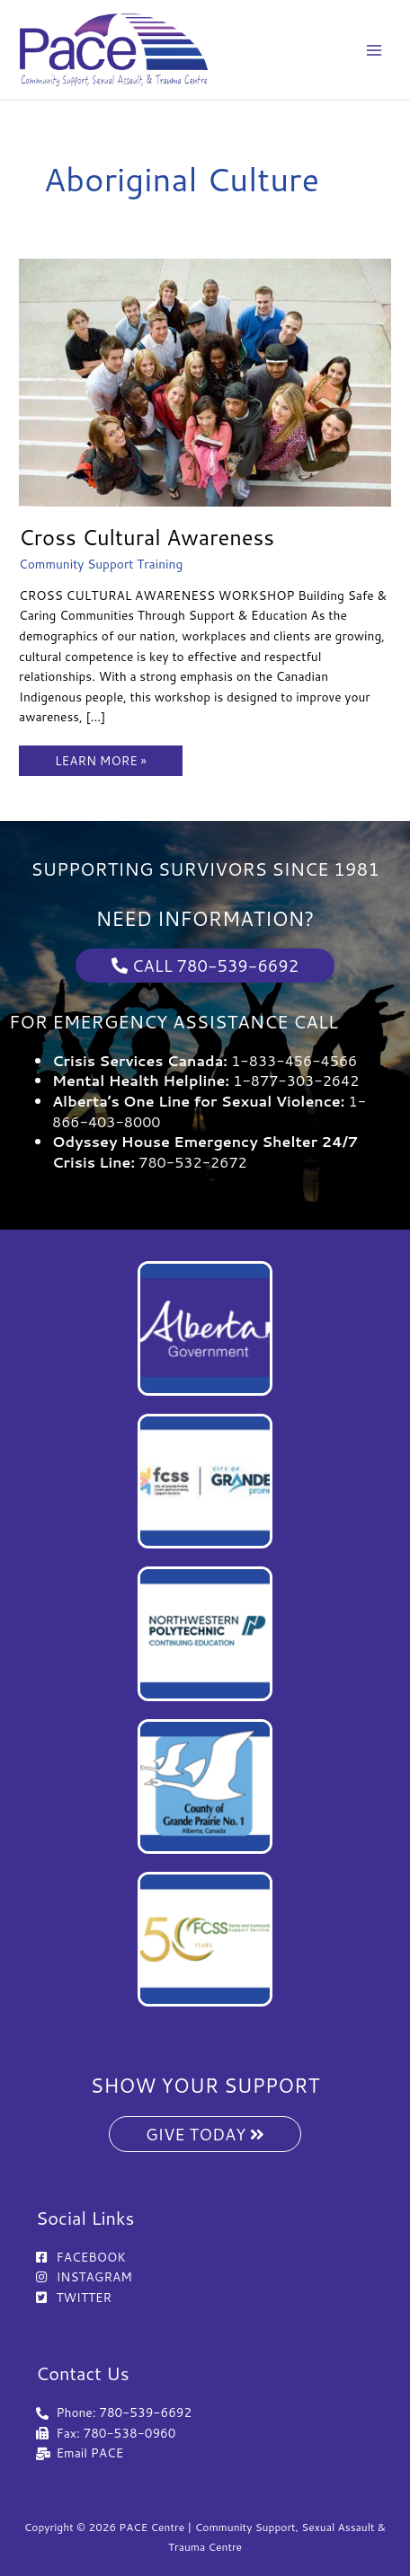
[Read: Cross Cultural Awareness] (205, 380)
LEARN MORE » (100, 757)
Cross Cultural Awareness (146, 537)
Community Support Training (101, 563)
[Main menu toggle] (374, 49)
